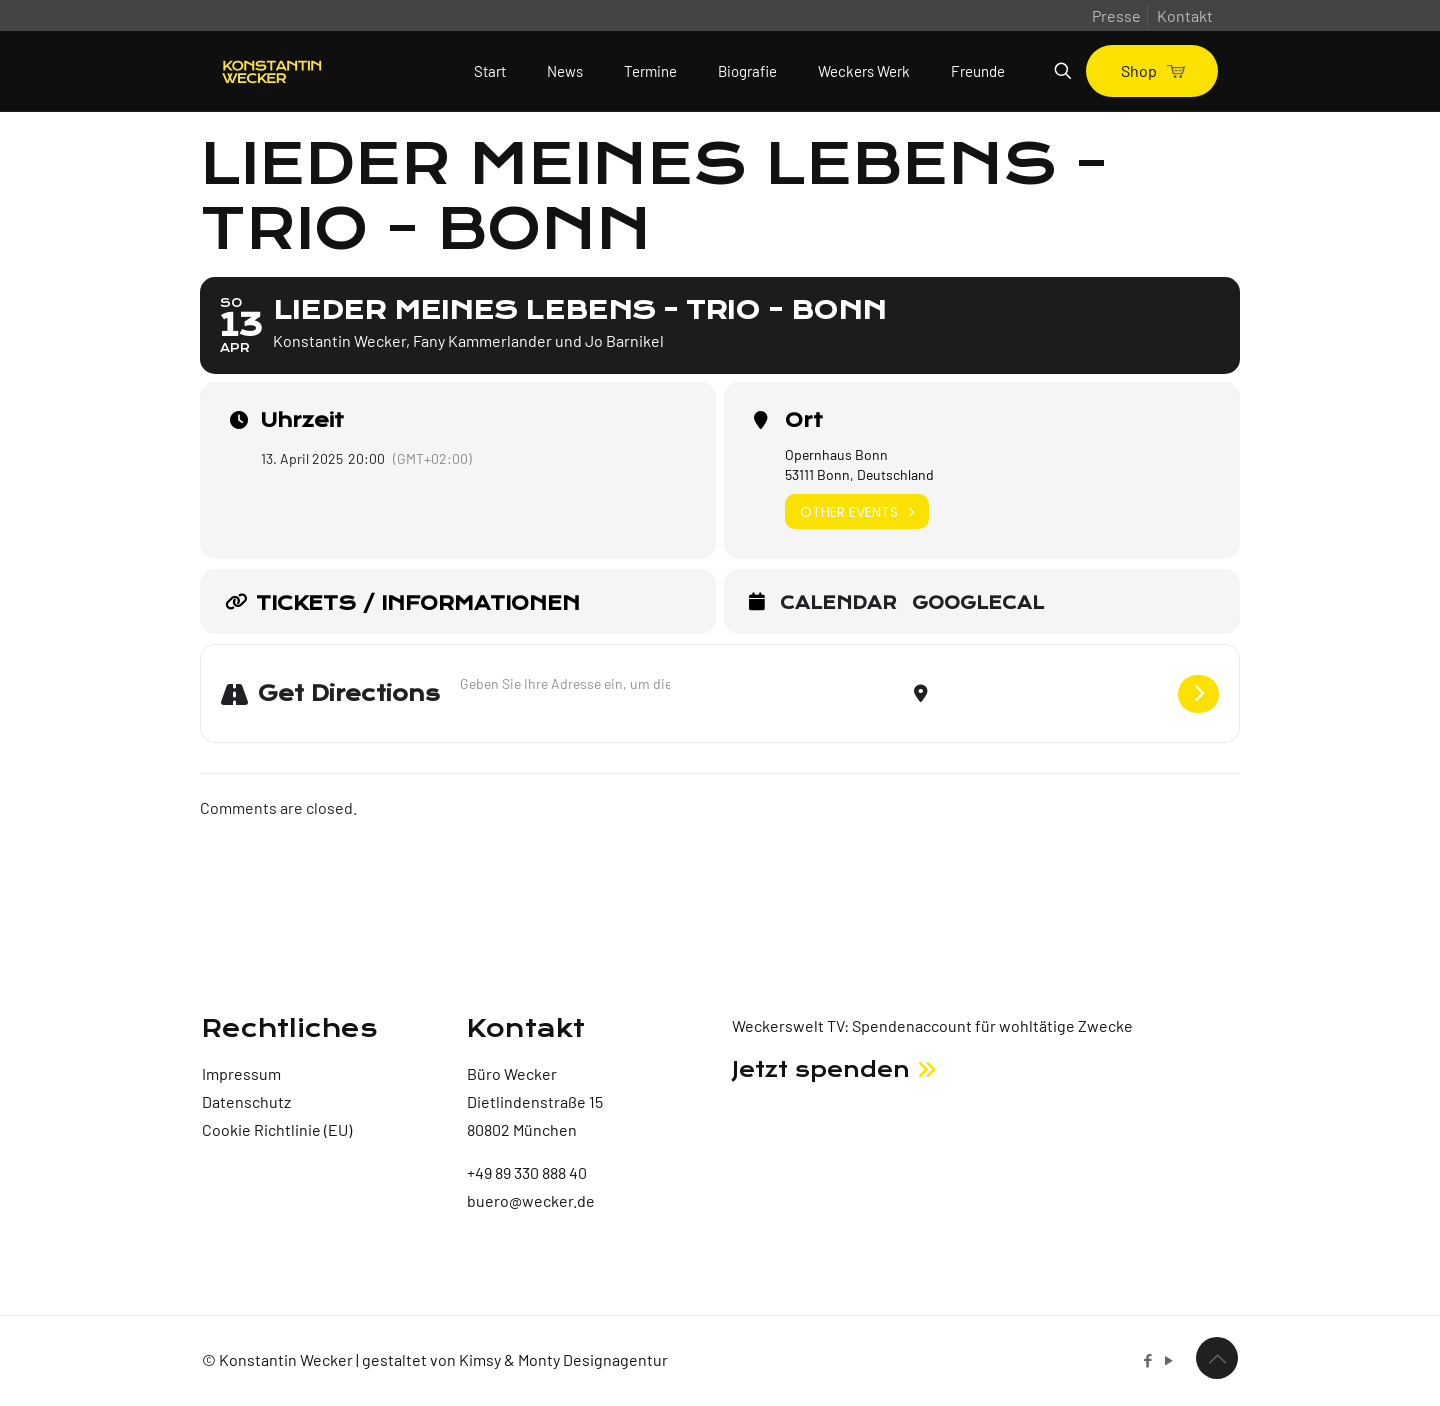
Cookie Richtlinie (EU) (277, 1129)
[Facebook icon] (1147, 1360)
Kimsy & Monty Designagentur (563, 1359)
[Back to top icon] (1217, 1358)
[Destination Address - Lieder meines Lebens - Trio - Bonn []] (1053, 693)
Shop (1152, 70)
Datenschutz (246, 1101)
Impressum (241, 1073)
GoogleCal (978, 604)
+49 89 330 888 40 (527, 1172)
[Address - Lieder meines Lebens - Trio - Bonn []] (565, 683)
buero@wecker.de (531, 1200)
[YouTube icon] (1168, 1360)
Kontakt (1185, 15)
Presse (1116, 15)
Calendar (838, 604)
